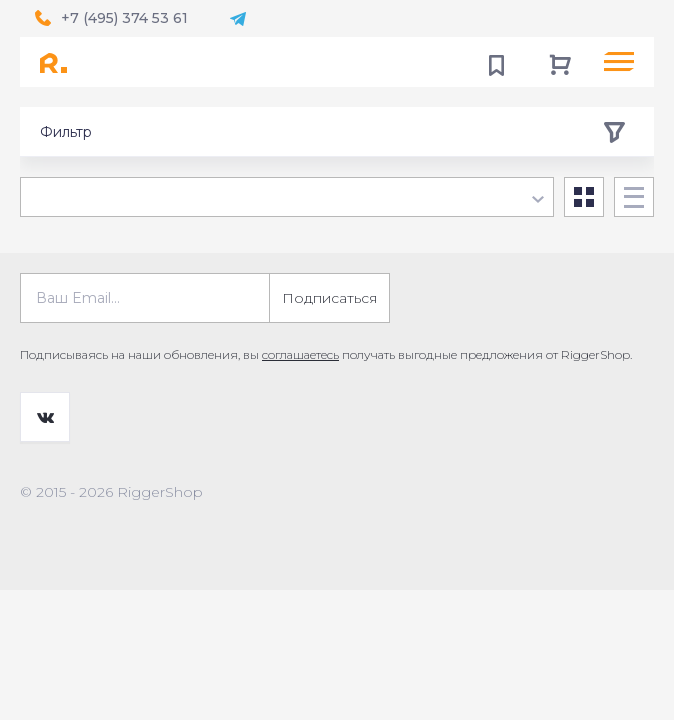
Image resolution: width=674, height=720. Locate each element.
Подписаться (329, 298)
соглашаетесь (300, 354)
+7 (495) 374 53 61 (124, 18)
